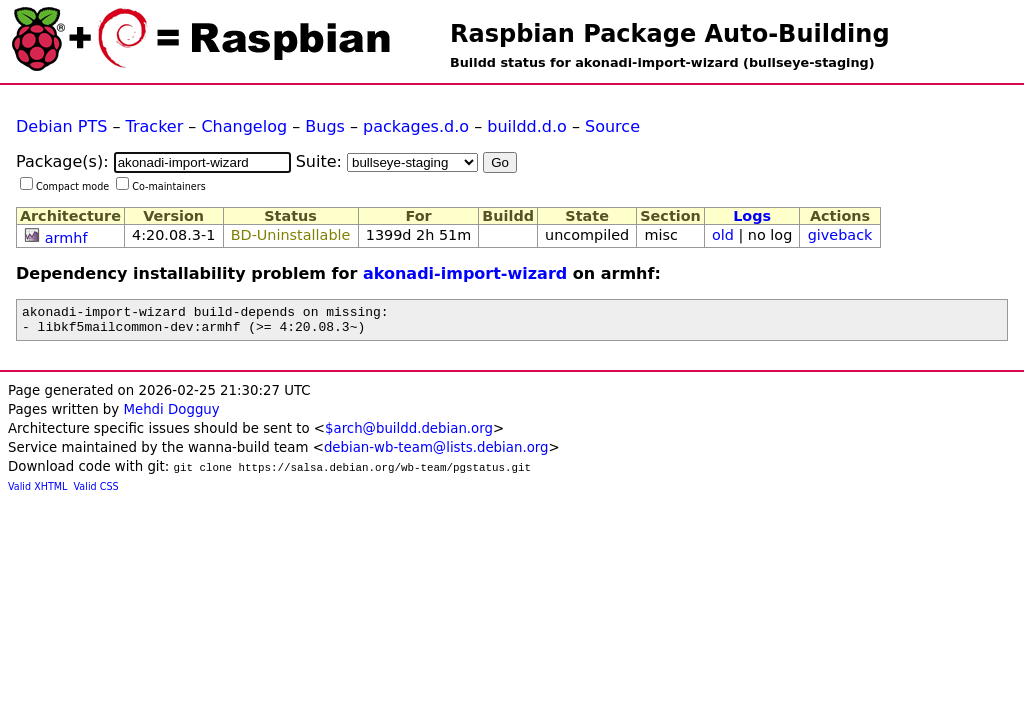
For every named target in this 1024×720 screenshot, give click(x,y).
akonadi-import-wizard (465, 273)
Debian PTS (61, 126)
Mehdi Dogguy (171, 415)
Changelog (244, 126)
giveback (840, 235)
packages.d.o (416, 126)
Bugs (325, 126)
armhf (66, 238)
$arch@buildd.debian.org (409, 434)
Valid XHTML (37, 492)
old (723, 235)
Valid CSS (96, 492)
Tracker (155, 126)
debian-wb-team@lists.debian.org (436, 453)
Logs (752, 216)
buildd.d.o (527, 126)
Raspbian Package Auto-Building (670, 34)
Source (612, 126)
